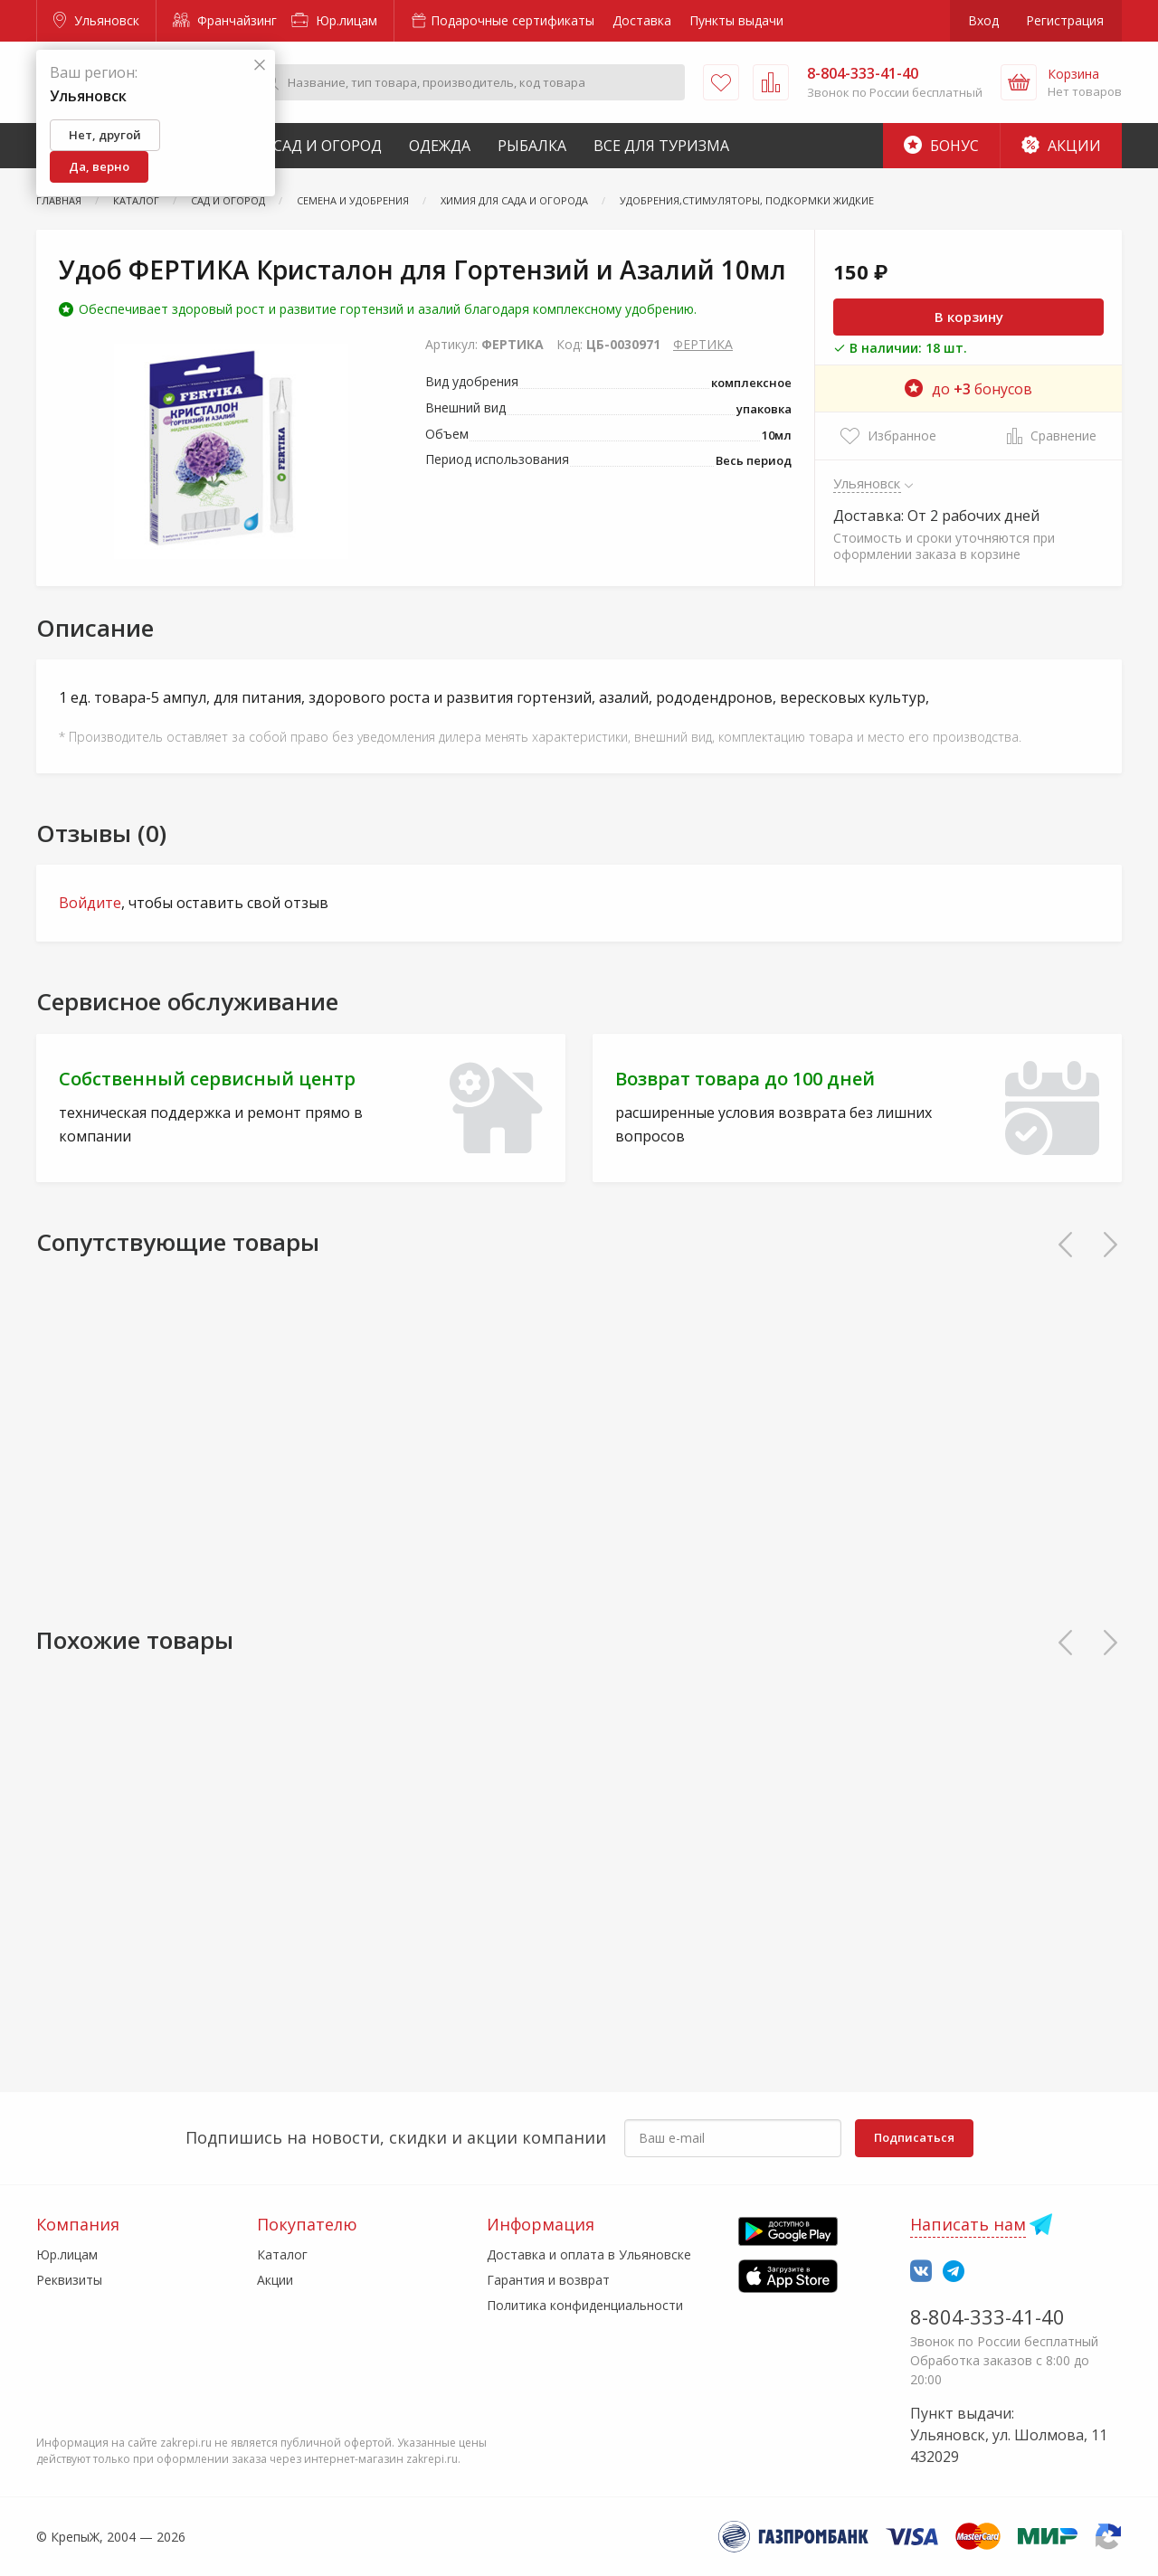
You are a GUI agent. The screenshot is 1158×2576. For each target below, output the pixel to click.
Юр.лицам (334, 20)
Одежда (439, 146)
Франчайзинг (225, 20)
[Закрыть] (260, 65)
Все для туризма (661, 146)
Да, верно (99, 166)
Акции (1061, 146)
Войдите (90, 903)
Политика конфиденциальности (585, 2305)
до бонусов (968, 389)
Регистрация (1065, 20)
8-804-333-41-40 (987, 2316)
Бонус (941, 146)
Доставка (641, 20)
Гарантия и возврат (548, 2279)
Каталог (282, 2254)
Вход (983, 20)
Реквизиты (69, 2279)
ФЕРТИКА (703, 344)
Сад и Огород (327, 146)
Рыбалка (532, 146)
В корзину (969, 317)
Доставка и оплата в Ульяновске (589, 2254)
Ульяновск (96, 20)
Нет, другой (105, 135)
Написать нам (968, 2224)
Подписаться (914, 2137)
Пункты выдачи (736, 20)
